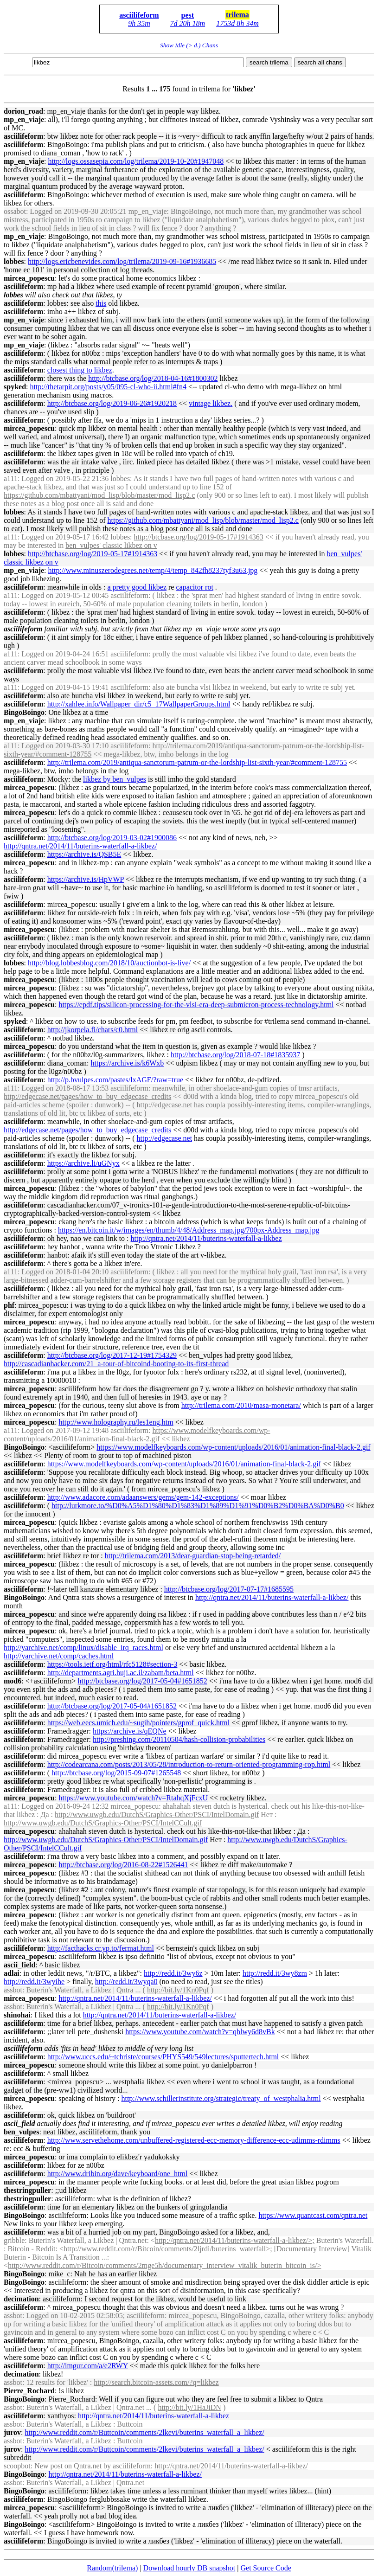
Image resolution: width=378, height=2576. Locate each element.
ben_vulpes (21, 2132)
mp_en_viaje (24, 119)
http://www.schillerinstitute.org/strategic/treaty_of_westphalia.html (220, 2098)
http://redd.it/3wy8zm (275, 1973)
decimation (21, 2299)
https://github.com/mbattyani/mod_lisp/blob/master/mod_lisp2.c (99, 495)
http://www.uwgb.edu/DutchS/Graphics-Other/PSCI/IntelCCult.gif (103, 1823)
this (101, 303)
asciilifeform (139, 15)
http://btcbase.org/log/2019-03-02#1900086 (112, 838)
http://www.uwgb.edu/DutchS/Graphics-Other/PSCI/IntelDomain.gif (157, 1814)
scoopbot (17, 2466)
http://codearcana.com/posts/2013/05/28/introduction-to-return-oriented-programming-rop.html (189, 1764)
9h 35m (139, 23)
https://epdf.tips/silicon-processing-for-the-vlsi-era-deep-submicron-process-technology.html (195, 1005)
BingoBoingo (24, 712)
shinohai (17, 2015)
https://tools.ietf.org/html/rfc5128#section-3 (112, 1664)
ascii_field (19, 1965)
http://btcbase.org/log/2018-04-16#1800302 (153, 378)
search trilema (269, 62)
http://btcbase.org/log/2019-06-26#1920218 (112, 403)
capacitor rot (194, 587)
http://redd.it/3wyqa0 (126, 1981)
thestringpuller (27, 2190)
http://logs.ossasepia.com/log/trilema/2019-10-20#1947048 (136, 161)
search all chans (320, 62)
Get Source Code (265, 2568)
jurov (12, 2432)
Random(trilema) (112, 2568)
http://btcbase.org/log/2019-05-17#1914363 (198, 537)
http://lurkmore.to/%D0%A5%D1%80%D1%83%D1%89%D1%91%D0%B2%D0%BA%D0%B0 (197, 1506)
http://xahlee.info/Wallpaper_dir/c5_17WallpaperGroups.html (139, 704)
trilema (237, 15)
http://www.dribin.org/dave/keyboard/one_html (117, 2174)
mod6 (12, 1681)
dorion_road (23, 111)
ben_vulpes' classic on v (111, 545)
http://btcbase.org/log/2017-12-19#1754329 (112, 1355)
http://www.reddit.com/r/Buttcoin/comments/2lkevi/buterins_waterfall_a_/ (144, 2432)
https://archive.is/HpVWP (85, 879)
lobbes (14, 261)
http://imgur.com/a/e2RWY (87, 2366)
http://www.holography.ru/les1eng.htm (115, 1422)
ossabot (15, 211)
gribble (14, 2240)
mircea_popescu (29, 278)
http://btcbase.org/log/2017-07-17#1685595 (229, 1589)
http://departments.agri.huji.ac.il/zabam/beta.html (120, 1673)
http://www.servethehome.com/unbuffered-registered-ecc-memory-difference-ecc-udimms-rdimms (193, 2140)
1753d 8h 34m (237, 23)
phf (9, 1305)
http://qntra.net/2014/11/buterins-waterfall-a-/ (80, 846)
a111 (11, 478)
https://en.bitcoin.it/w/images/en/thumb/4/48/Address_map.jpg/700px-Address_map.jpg (189, 1230)
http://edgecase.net (164, 1105)
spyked (15, 387)
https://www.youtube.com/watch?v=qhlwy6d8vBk (200, 2032)
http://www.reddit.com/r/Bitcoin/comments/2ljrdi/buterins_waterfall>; (168, 2249)
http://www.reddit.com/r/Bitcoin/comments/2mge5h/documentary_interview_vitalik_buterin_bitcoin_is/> (164, 2265)
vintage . (210, 403)
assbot (13, 1990)
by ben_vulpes (114, 779)
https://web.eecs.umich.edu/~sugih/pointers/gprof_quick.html (138, 1723)
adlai (11, 1973)
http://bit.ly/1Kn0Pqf (178, 1990)
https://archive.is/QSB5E (84, 854)
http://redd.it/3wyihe (34, 1981)
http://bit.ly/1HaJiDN (189, 2407)
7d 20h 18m (187, 23)
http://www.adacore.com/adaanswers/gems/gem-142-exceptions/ (143, 1497)
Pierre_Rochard (29, 2391)
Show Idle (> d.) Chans (189, 45)
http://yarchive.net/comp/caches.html (59, 1656)
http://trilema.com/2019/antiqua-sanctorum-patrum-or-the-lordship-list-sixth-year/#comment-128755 (197, 762)
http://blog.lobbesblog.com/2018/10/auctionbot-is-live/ (109, 963)
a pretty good (137, 587)
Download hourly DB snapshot (189, 2568)
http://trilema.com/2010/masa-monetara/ (241, 1405)
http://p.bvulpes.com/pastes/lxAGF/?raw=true (115, 1080)
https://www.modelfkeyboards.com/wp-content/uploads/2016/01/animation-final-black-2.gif (137, 1434)
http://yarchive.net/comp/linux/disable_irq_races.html (83, 1647)
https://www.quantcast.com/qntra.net (312, 2215)
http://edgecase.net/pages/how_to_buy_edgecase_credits (87, 1096)
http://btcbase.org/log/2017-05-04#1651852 (142, 1681)
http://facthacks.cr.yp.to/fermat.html (100, 1948)
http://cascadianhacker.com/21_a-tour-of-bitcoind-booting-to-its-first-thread (116, 1364)
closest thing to (79, 370)
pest (187, 15)
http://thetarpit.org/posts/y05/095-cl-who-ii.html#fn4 (108, 387)
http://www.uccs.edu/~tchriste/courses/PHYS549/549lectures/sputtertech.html (163, 2057)
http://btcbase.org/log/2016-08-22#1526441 (123, 1865)
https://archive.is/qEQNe (130, 1731)
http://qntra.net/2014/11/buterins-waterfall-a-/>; (234, 2240)
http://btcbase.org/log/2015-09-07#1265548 (116, 1773)
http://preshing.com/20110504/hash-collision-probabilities (179, 1739)
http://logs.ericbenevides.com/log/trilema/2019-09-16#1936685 (122, 261)
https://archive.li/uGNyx (83, 1163)
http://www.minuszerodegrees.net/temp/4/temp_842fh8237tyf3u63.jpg (153, 570)
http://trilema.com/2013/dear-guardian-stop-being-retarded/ (193, 1556)
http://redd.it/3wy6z (173, 1973)
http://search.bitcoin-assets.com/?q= (156, 2382)
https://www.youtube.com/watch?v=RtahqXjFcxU (133, 1798)
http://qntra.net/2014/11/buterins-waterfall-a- (206, 1238)
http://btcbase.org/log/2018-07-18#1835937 (235, 1055)
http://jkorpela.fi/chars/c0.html (92, 1030)
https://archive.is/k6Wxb (127, 1063)
